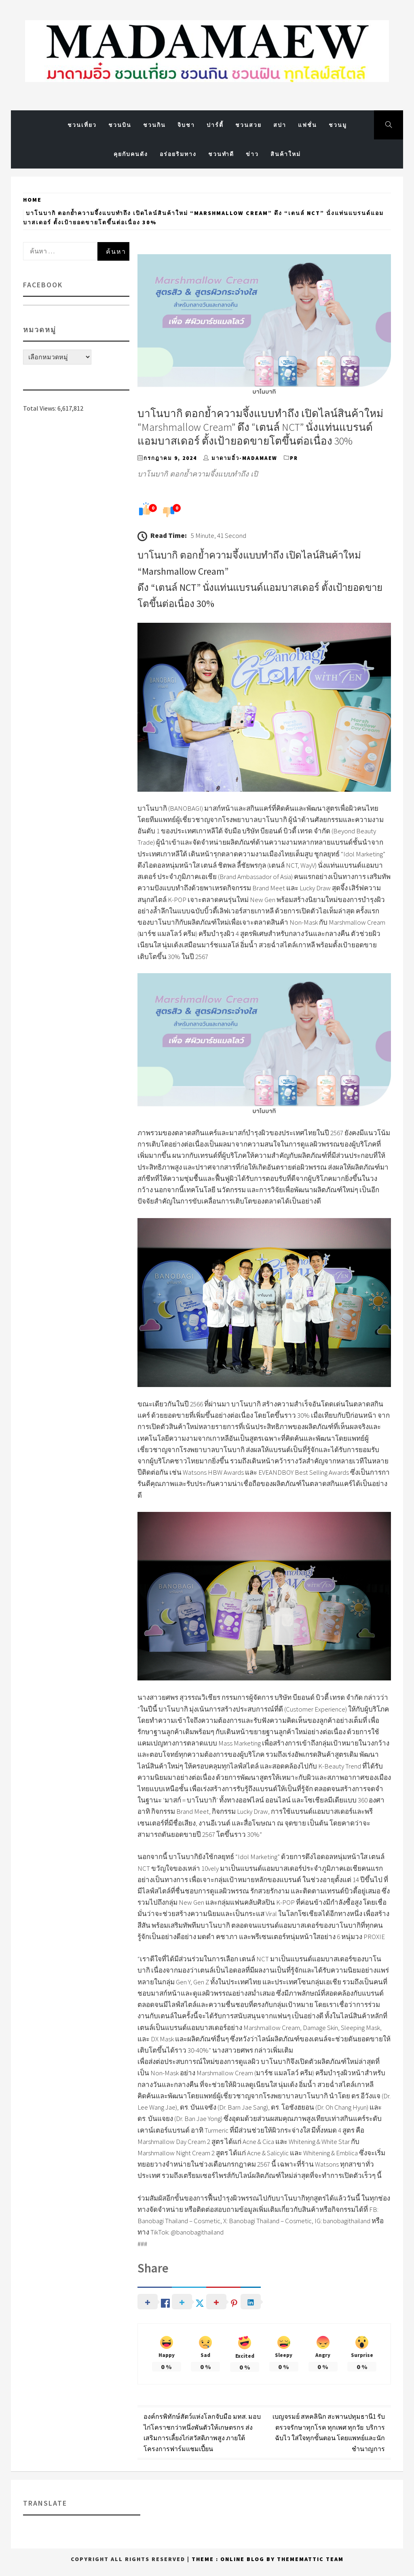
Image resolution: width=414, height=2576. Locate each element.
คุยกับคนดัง (131, 154)
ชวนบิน (119, 125)
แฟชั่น (307, 125)
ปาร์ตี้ (215, 125)
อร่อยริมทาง (178, 154)
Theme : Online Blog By (234, 2559)
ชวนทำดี (221, 154)
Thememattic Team (310, 2559)
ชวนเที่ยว (82, 125)
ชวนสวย (248, 125)
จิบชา (186, 125)
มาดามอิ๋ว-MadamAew (244, 458)
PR (294, 458)
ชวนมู (338, 125)
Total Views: (40, 408)
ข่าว (252, 154)
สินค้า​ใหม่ (285, 154)
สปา (279, 125)
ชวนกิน (154, 125)
